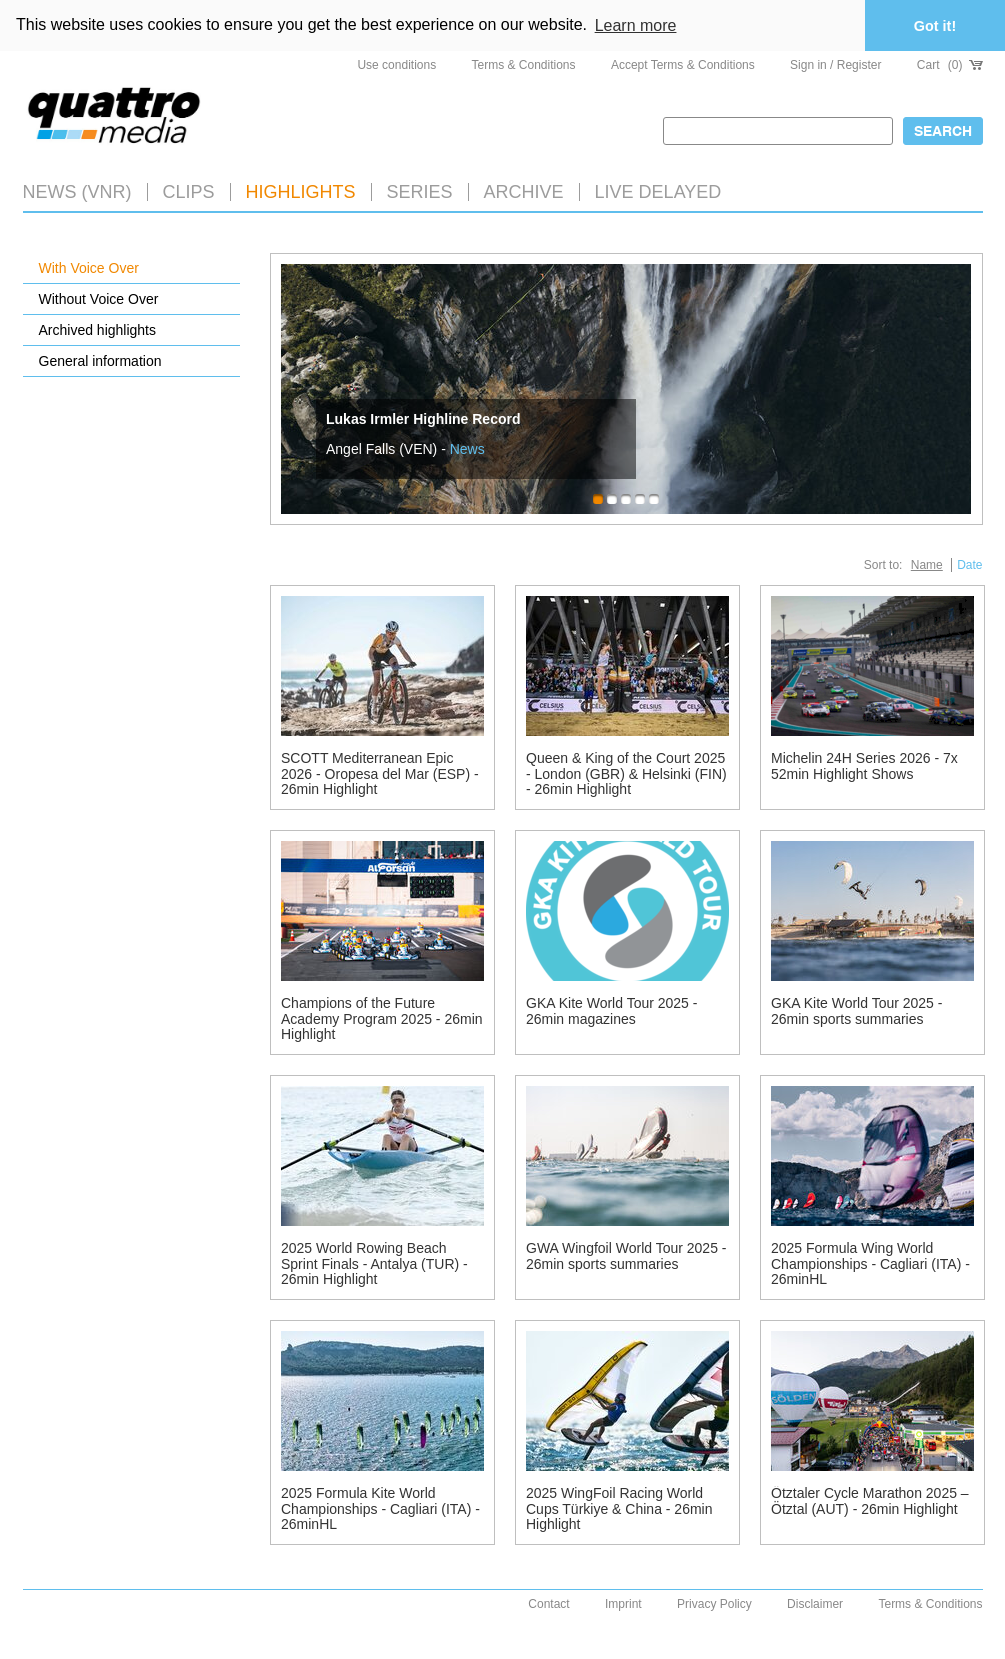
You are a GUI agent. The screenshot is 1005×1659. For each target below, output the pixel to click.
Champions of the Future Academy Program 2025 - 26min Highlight (382, 1018)
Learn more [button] (636, 25)
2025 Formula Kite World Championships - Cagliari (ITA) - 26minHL (380, 1508)
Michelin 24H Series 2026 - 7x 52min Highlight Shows (864, 765)
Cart (950, 65)
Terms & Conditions (524, 65)
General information (100, 361)
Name (927, 565)
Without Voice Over (99, 299)
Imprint (623, 1604)
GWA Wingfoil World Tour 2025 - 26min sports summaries (626, 1255)
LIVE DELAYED (658, 192)
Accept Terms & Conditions (683, 65)
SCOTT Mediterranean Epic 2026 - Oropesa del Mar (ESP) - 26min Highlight (380, 773)
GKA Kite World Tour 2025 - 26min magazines (611, 1010)
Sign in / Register (835, 65)
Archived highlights (98, 330)
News (467, 449)
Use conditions (396, 65)
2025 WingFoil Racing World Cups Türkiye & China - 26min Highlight (619, 1508)
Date (969, 565)
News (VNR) (77, 192)
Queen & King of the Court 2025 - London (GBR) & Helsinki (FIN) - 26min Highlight (626, 773)
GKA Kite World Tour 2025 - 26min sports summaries (856, 1010)
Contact (548, 1604)
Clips (189, 192)
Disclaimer (815, 1604)
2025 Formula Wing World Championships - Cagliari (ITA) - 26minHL (870, 1263)
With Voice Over (89, 268)
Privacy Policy (714, 1604)
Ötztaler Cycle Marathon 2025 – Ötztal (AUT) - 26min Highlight (870, 1500)
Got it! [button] (935, 26)
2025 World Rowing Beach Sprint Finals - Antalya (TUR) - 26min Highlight (374, 1263)
